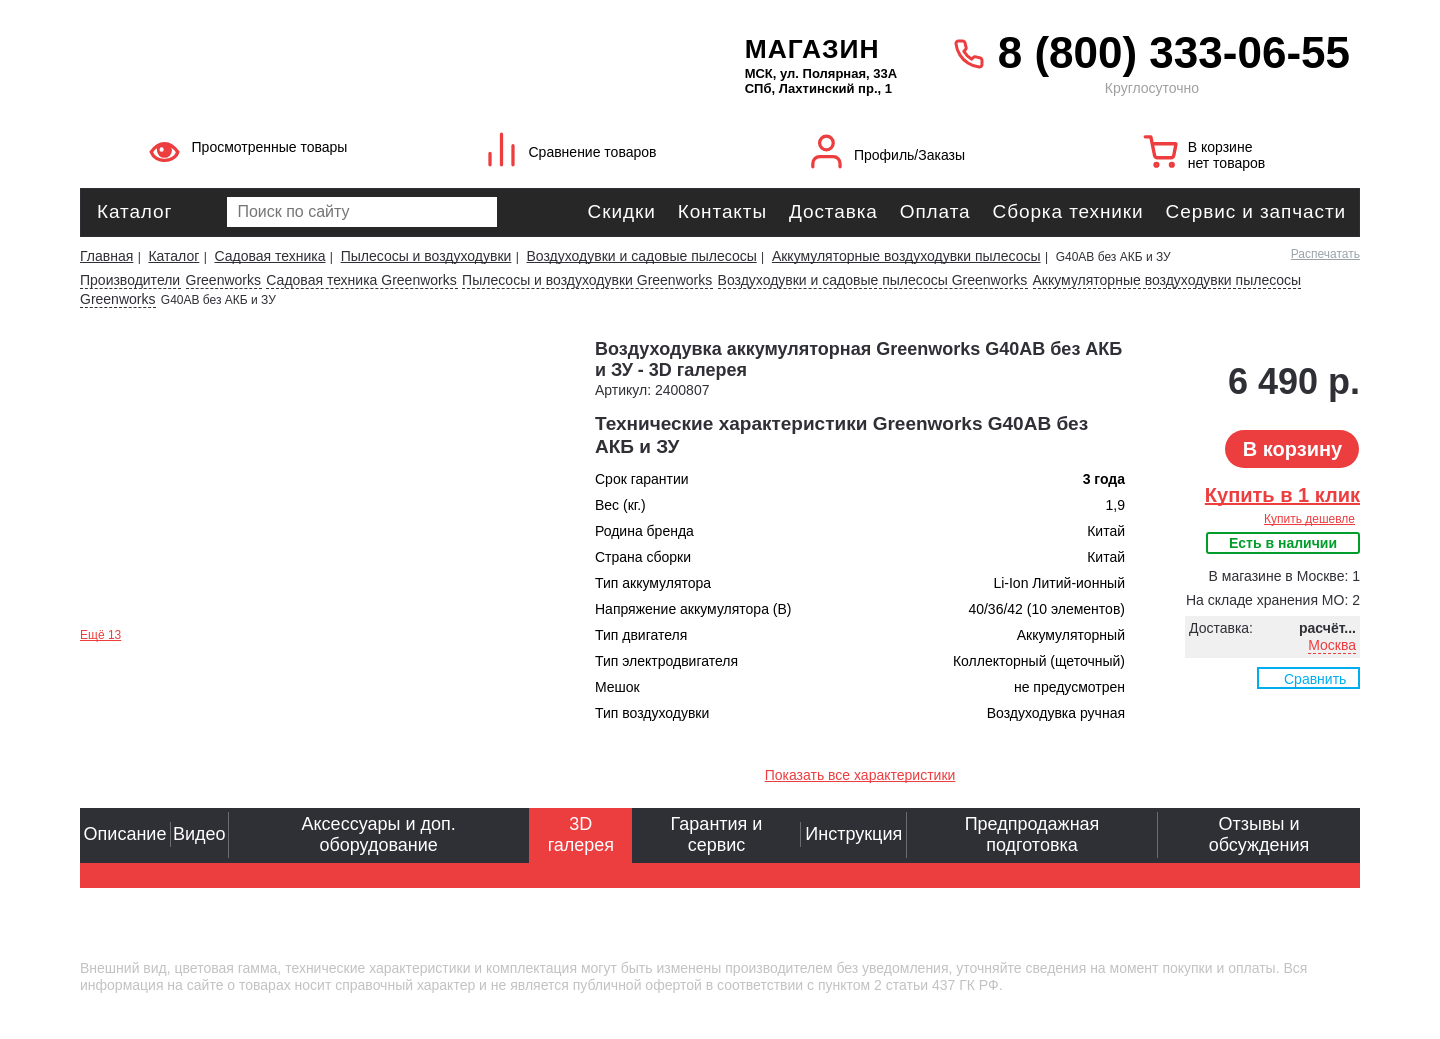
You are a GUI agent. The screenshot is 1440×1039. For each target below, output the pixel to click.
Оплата (935, 211)
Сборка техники (1068, 211)
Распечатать (1325, 254)
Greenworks (223, 280)
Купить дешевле (1309, 519)
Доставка (833, 211)
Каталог (134, 211)
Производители (130, 280)
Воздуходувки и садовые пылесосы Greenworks (873, 280)
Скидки (622, 211)
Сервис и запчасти (1256, 211)
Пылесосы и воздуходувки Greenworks (587, 280)
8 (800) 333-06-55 (1174, 52)
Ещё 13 (100, 635)
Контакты (722, 211)
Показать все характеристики (860, 775)
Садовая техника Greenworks (361, 280)
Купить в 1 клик (1282, 495)
